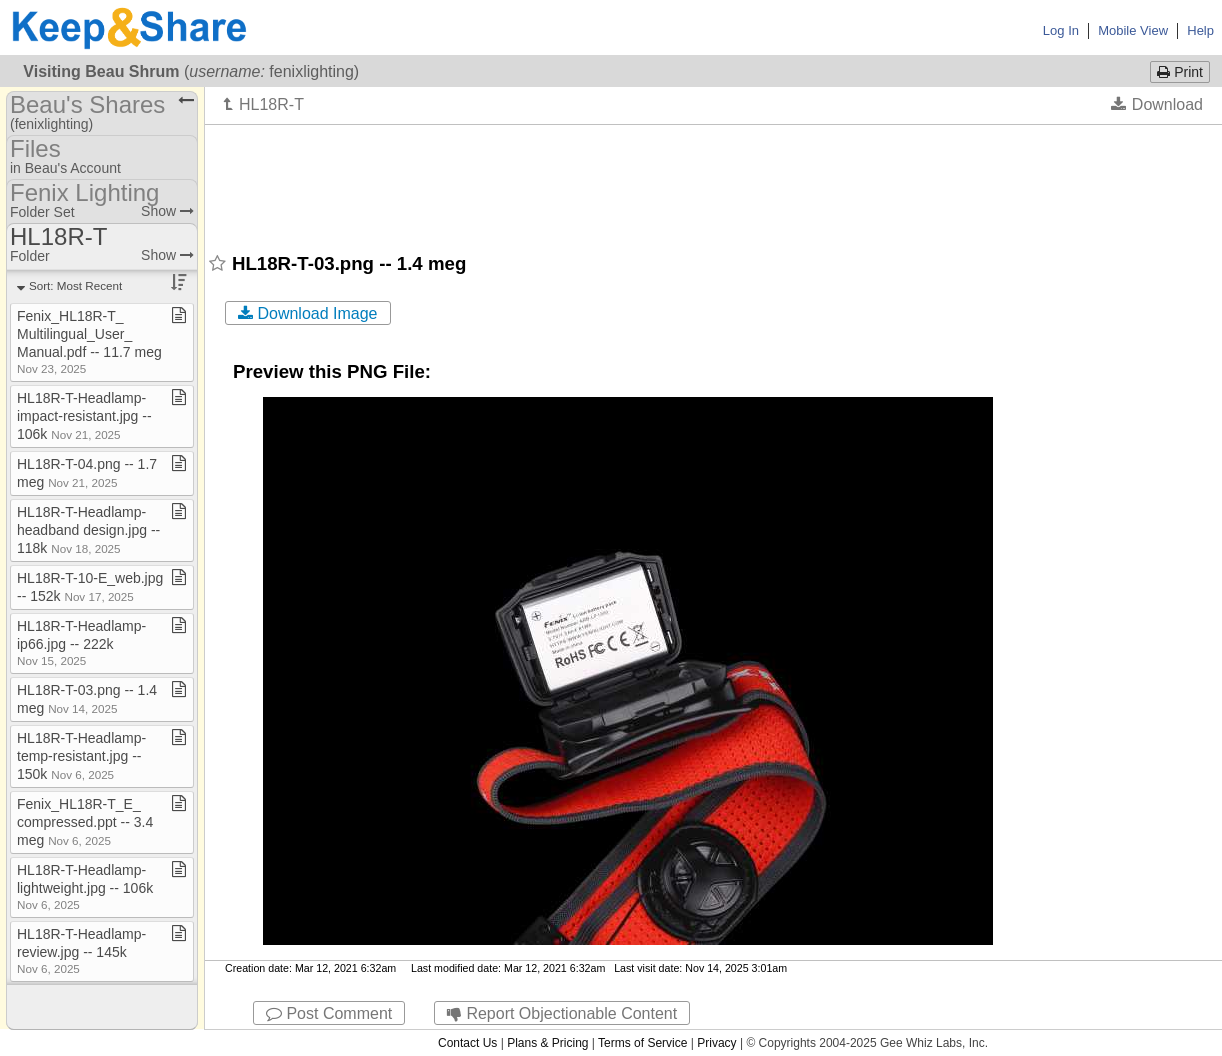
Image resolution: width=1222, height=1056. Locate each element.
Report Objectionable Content (562, 1013)
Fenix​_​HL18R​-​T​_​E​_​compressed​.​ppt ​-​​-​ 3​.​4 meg (85, 822)
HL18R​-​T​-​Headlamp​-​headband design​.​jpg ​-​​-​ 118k (88, 530)
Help (1200, 30)
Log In (1061, 30)
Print (1180, 72)
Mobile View (1133, 30)
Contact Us (467, 1043)
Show (167, 211)
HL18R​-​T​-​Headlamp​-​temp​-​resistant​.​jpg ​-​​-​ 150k (81, 756)
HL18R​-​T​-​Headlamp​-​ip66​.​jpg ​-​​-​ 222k (81, 642)
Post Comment (329, 1013)
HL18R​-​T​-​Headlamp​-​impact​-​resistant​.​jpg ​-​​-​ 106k (84, 416)
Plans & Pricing (547, 1043)
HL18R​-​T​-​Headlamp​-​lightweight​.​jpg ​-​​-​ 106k (85, 886)
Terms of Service (642, 1043)
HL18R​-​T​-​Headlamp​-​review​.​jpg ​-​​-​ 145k (81, 950)
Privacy (716, 1043)
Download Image (308, 313)
